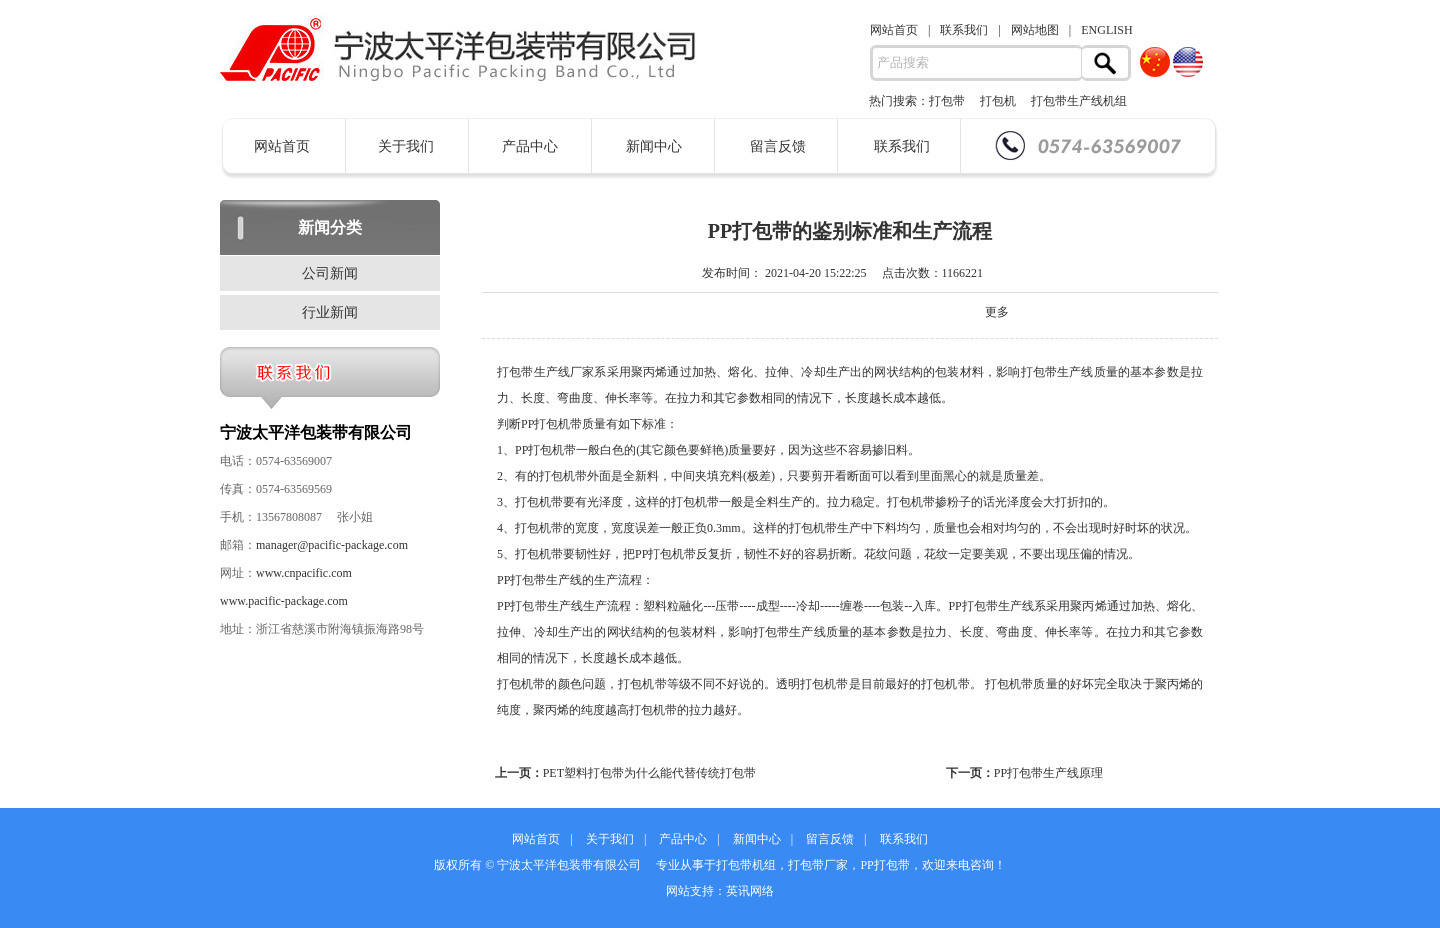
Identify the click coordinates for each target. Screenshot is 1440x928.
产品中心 (530, 146)
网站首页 (894, 30)
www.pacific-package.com (284, 601)
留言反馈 (778, 146)
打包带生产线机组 (1079, 101)
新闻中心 (654, 146)
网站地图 (1035, 30)
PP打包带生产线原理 (1048, 773)
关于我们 (406, 146)
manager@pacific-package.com (332, 545)
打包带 (947, 101)
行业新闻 (330, 312)
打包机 (998, 101)
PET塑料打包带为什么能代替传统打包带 (649, 773)
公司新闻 (330, 273)
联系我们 (964, 30)
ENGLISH (1106, 30)
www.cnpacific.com (304, 573)
